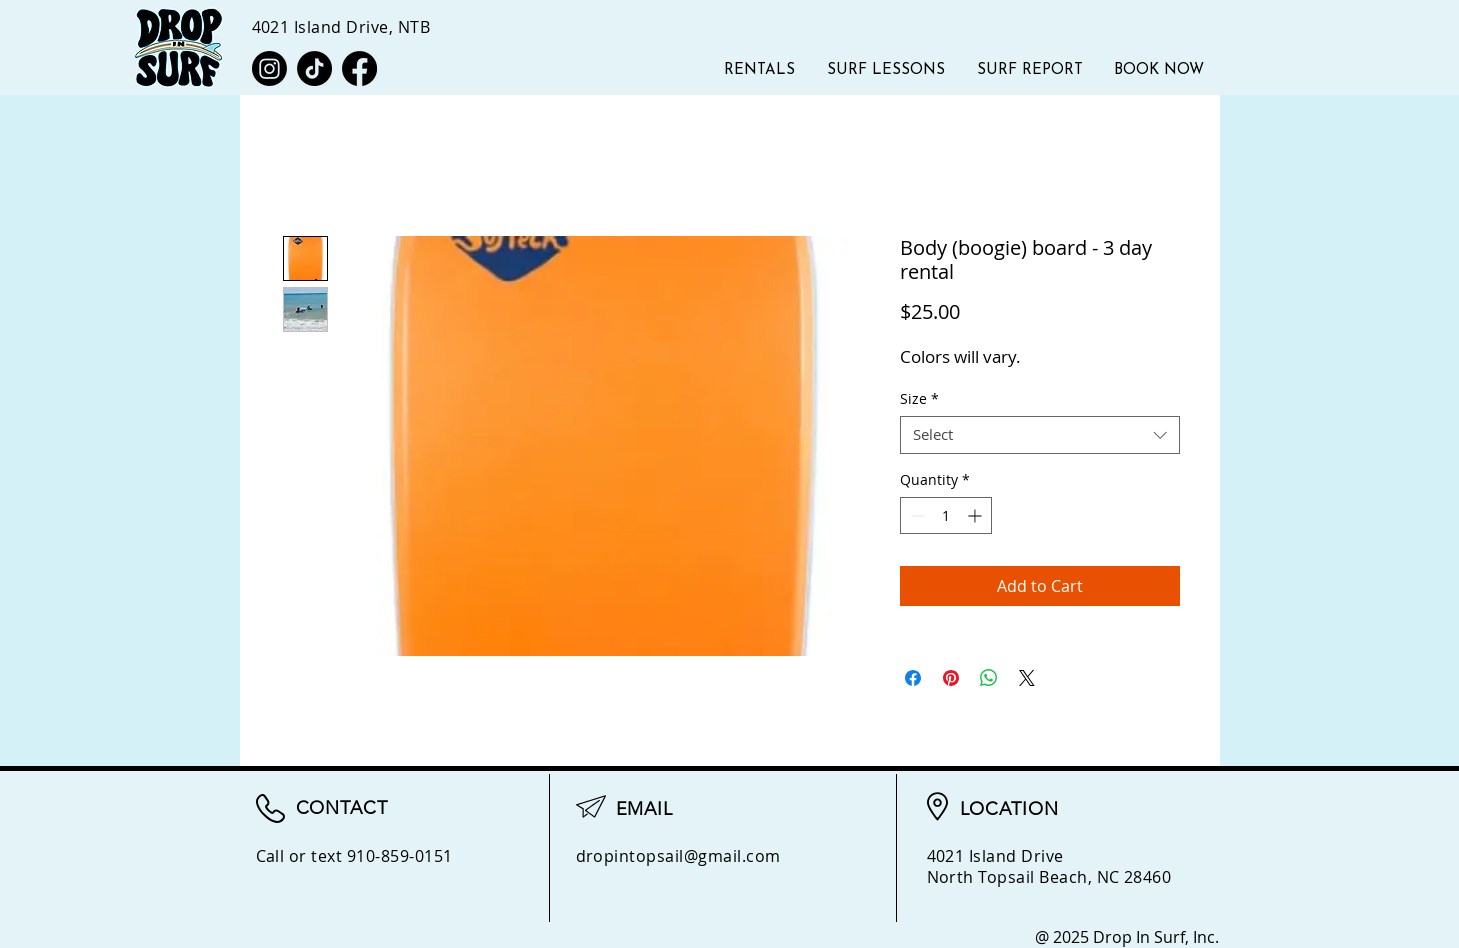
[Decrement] (915, 515)
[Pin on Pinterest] (951, 678)
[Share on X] (1027, 678)
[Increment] (976, 515)
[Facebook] (359, 68)
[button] (1030, 70)
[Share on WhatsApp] (989, 678)
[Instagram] (269, 68)
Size (919, 399)
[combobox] (1040, 435)
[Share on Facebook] (913, 678)
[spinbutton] (946, 515)
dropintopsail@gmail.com (678, 856)
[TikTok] (314, 68)
